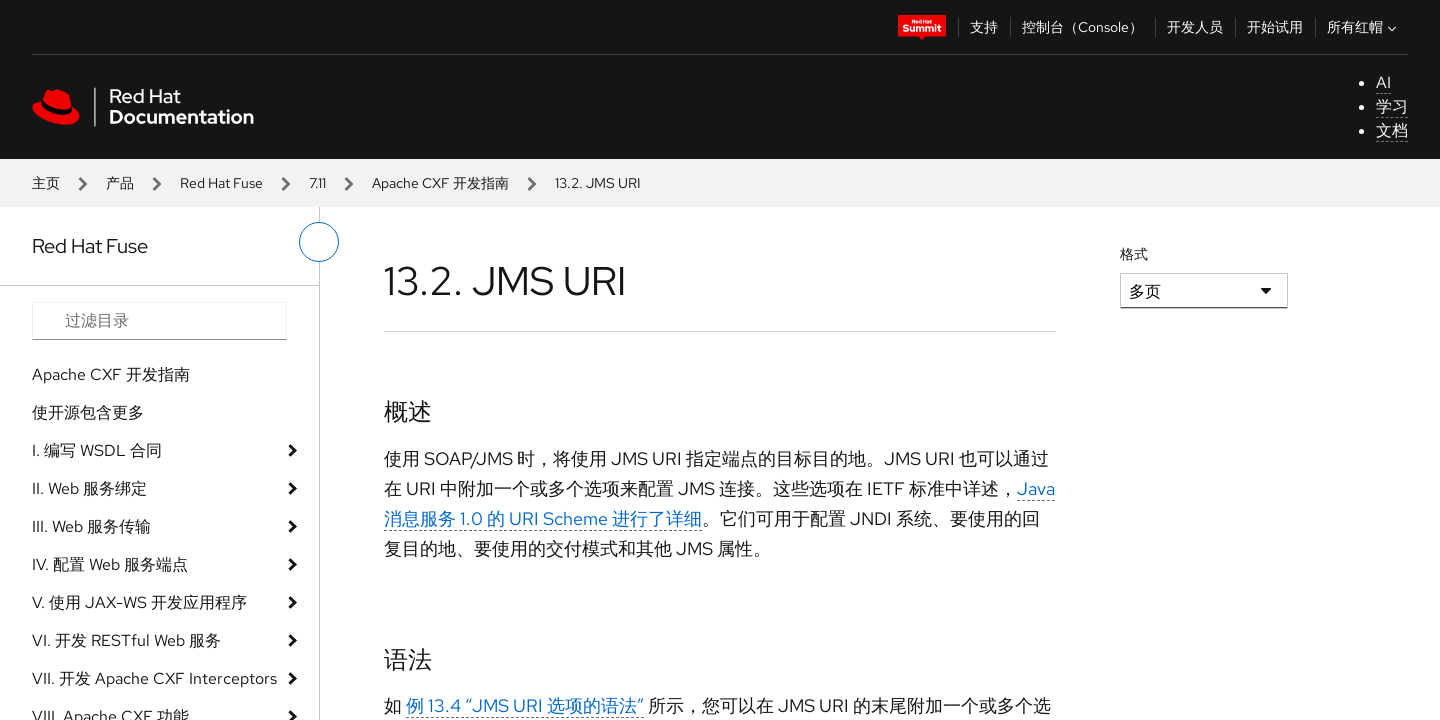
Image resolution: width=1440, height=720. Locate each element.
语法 (408, 659)
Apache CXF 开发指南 (440, 183)
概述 (408, 411)
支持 (984, 27)
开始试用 (1275, 27)
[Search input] (159, 321)
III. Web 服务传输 (91, 526)
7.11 (317, 183)
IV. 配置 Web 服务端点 (110, 564)
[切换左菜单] (319, 242)
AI (1383, 82)
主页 (46, 183)
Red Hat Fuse (221, 183)
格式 (1134, 254)
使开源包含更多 (88, 412)
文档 (1392, 130)
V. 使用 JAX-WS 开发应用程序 (139, 602)
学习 (1392, 106)
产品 (120, 183)
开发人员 (1195, 27)
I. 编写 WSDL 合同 (97, 450)
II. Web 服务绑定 (89, 488)
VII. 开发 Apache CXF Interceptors (154, 678)
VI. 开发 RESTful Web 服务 (126, 640)
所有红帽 (1364, 27)
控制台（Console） (1082, 27)
